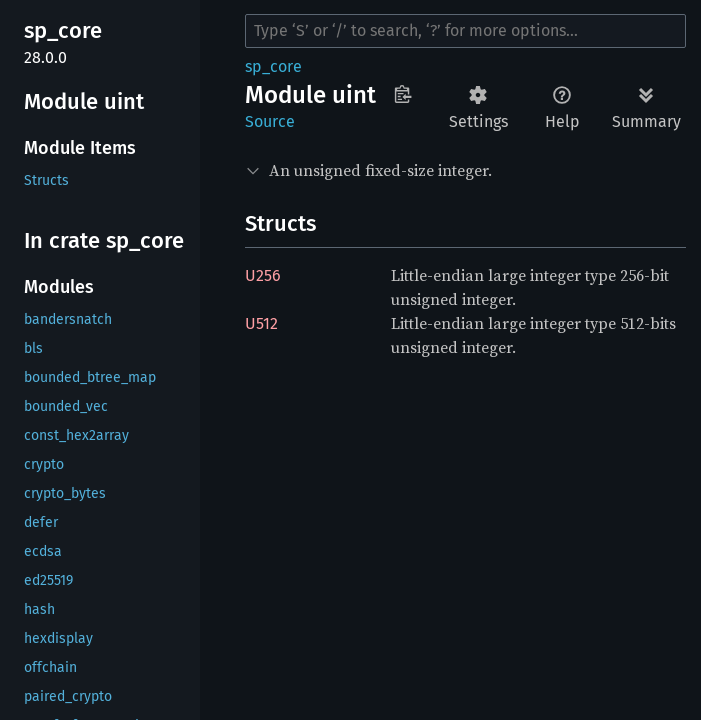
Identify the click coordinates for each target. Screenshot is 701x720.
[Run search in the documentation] (465, 31)
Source (270, 121)
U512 (261, 323)
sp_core (273, 66)
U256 (263, 275)
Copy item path (402, 94)
